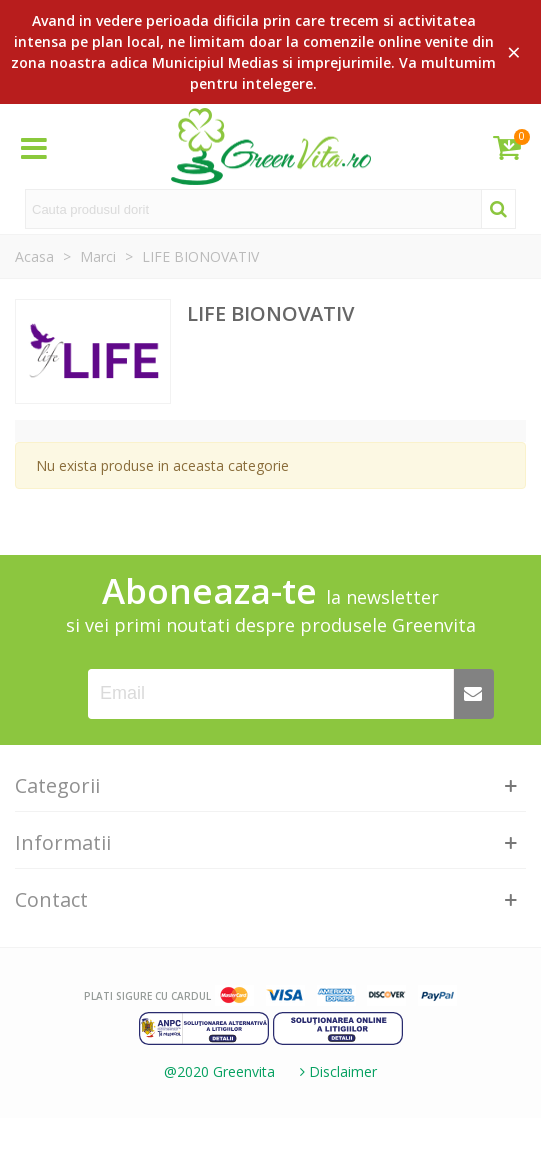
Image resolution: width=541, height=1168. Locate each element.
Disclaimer (336, 1071)
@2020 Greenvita (219, 1071)
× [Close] (514, 51)
